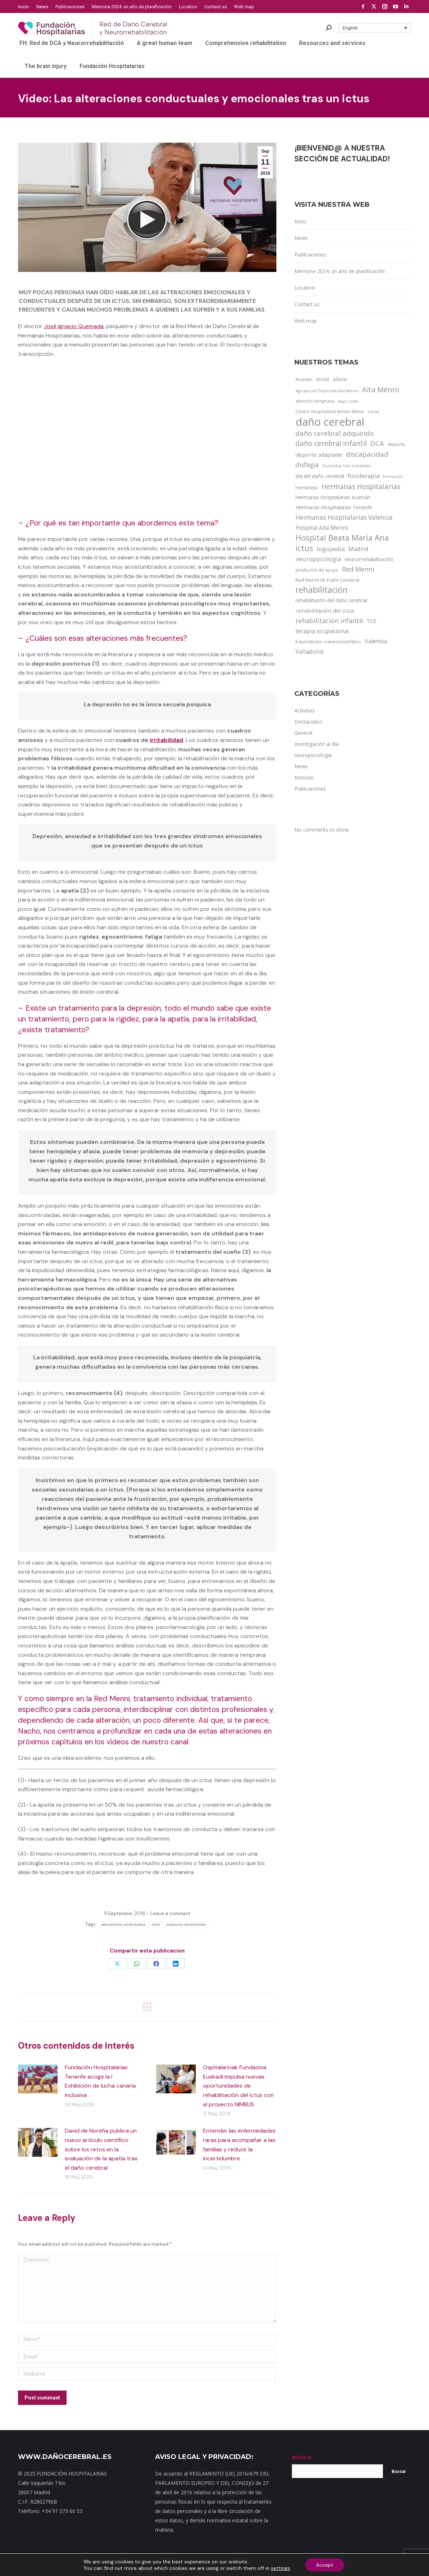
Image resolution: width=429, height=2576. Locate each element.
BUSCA (302, 2457)
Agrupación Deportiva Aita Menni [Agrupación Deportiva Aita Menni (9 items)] (326, 390)
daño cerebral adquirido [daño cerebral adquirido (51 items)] (334, 433)
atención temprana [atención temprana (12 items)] (314, 401)
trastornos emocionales (186, 1925)
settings (280, 2568)
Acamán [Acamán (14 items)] (303, 379)
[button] (375, 27)
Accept (324, 2565)
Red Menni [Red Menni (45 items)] (358, 569)
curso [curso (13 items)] (373, 411)
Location (304, 287)
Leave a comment (170, 1913)
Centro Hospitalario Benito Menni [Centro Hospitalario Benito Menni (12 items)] (329, 411)
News (301, 237)
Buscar (399, 2471)
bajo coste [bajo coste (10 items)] (348, 401)
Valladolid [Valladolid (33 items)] (309, 651)
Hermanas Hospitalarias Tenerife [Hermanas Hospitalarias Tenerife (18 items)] (333, 507)
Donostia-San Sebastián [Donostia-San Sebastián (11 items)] (346, 465)
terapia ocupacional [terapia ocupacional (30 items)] (322, 631)
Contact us (307, 304)
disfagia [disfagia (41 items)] (307, 464)
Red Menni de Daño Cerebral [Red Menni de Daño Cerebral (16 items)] (327, 580)
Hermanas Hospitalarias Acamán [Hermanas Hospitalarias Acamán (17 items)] (332, 497)
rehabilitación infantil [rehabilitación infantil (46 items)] (329, 620)
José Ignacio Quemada (74, 326)
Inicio (300, 221)
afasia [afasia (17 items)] (340, 379)
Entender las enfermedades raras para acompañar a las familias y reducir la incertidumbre (239, 2144)
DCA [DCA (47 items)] (377, 443)
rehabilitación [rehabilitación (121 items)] (321, 590)
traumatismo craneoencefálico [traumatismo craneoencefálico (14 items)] (328, 641)
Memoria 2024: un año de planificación (339, 271)
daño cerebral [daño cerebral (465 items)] (329, 421)
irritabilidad (166, 740)
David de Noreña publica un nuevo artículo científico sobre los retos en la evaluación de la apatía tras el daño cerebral (101, 2149)
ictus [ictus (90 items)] (304, 548)
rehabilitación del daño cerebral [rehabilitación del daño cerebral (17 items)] (331, 600)
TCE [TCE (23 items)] (371, 621)
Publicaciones (310, 254)
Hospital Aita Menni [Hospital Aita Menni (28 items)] (321, 528)
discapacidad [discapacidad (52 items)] (367, 454)
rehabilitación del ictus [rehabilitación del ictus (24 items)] (325, 610)
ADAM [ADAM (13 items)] (322, 379)
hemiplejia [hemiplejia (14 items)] (306, 487)
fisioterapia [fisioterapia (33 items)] (363, 475)
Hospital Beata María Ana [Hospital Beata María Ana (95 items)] (342, 537)
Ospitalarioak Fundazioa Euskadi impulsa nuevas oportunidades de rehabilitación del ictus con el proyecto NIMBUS (238, 2085)
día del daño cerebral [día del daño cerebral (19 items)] (319, 476)
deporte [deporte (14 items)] (396, 444)
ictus (156, 1925)
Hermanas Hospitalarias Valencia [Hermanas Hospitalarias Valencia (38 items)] (344, 517)
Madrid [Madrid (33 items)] (358, 549)
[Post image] (38, 2079)
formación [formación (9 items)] (393, 476)
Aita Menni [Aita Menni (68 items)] (380, 389)
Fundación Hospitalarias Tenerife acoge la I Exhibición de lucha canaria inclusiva (100, 2081)
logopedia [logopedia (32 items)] (331, 549)
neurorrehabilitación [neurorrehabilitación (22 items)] (369, 559)
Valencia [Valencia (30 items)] (376, 641)
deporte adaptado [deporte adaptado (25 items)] (318, 454)
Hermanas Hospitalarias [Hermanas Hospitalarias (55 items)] (360, 486)
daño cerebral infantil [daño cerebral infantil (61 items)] (331, 443)
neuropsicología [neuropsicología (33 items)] (318, 559)
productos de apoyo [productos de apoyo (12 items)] (316, 570)
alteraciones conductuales (123, 1925)
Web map (305, 320)
